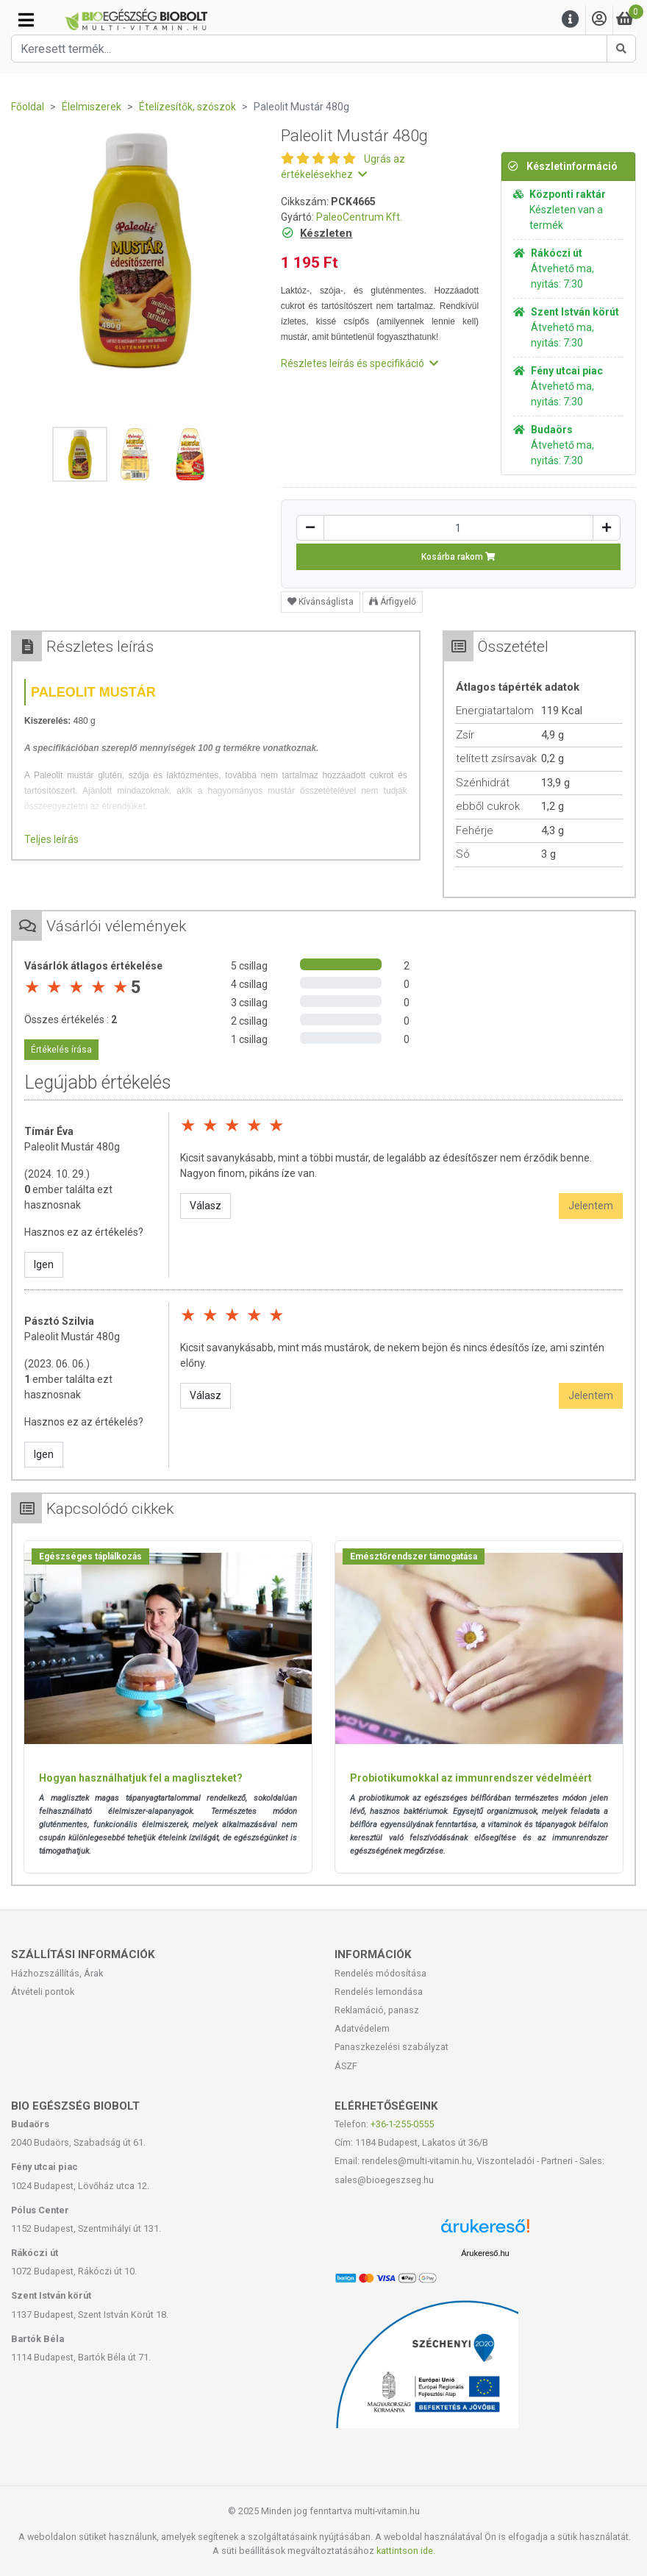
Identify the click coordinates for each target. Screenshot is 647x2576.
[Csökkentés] (310, 528)
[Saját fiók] (599, 19)
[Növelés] (607, 528)
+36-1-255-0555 (402, 2124)
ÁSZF (346, 2065)
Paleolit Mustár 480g (72, 1147)
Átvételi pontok (42, 1991)
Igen (44, 1264)
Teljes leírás (51, 839)
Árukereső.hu (485, 2253)
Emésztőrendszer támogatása (413, 1556)
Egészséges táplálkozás (90, 1556)
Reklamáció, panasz (377, 2009)
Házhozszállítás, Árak (57, 1973)
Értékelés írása (61, 1050)
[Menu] (570, 19)
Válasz (205, 1205)
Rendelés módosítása (380, 1973)
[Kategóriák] (26, 20)
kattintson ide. (405, 2550)
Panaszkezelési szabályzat (391, 2046)
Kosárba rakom (458, 557)
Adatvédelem (362, 2028)
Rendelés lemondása (379, 1991)
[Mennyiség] (458, 528)
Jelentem (590, 1205)
